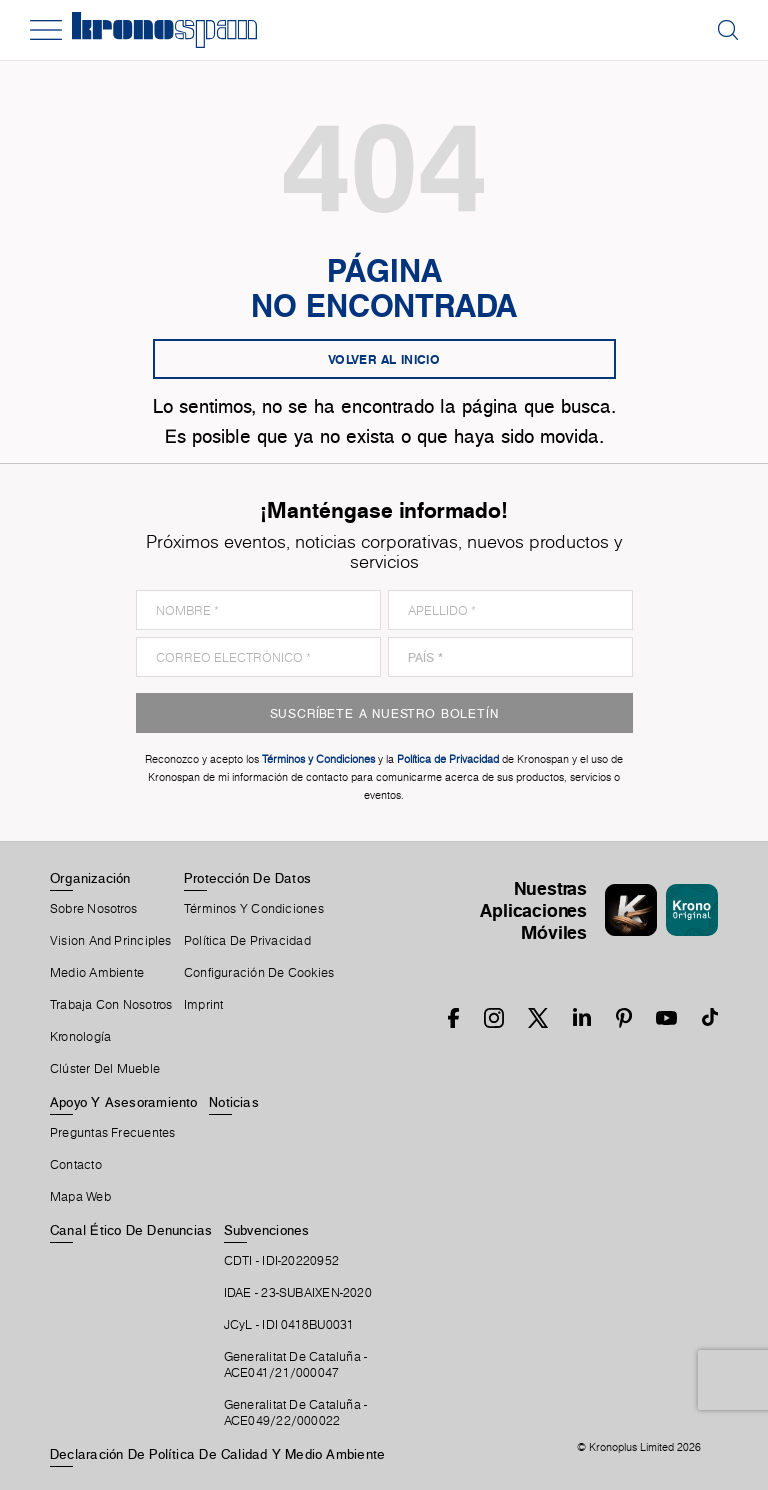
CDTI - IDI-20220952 (281, 1261)
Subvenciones (267, 1230)
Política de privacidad (247, 941)
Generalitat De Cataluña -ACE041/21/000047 (296, 1365)
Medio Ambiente (97, 973)
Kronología (80, 1037)
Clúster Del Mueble (105, 1069)
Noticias (234, 1102)
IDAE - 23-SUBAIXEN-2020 (298, 1293)
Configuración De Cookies (259, 973)
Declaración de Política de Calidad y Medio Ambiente (217, 1454)
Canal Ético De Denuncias (131, 1230)
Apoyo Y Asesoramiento (124, 1102)
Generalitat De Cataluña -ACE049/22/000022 (296, 1413)
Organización (90, 878)
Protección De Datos (247, 878)
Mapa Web (80, 1197)
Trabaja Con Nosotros (111, 1005)
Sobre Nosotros (93, 909)
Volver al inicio (384, 359)
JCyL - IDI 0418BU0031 (289, 1325)
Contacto (76, 1165)
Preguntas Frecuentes (112, 1133)
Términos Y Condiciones (254, 909)
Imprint (204, 1005)
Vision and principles (111, 941)
